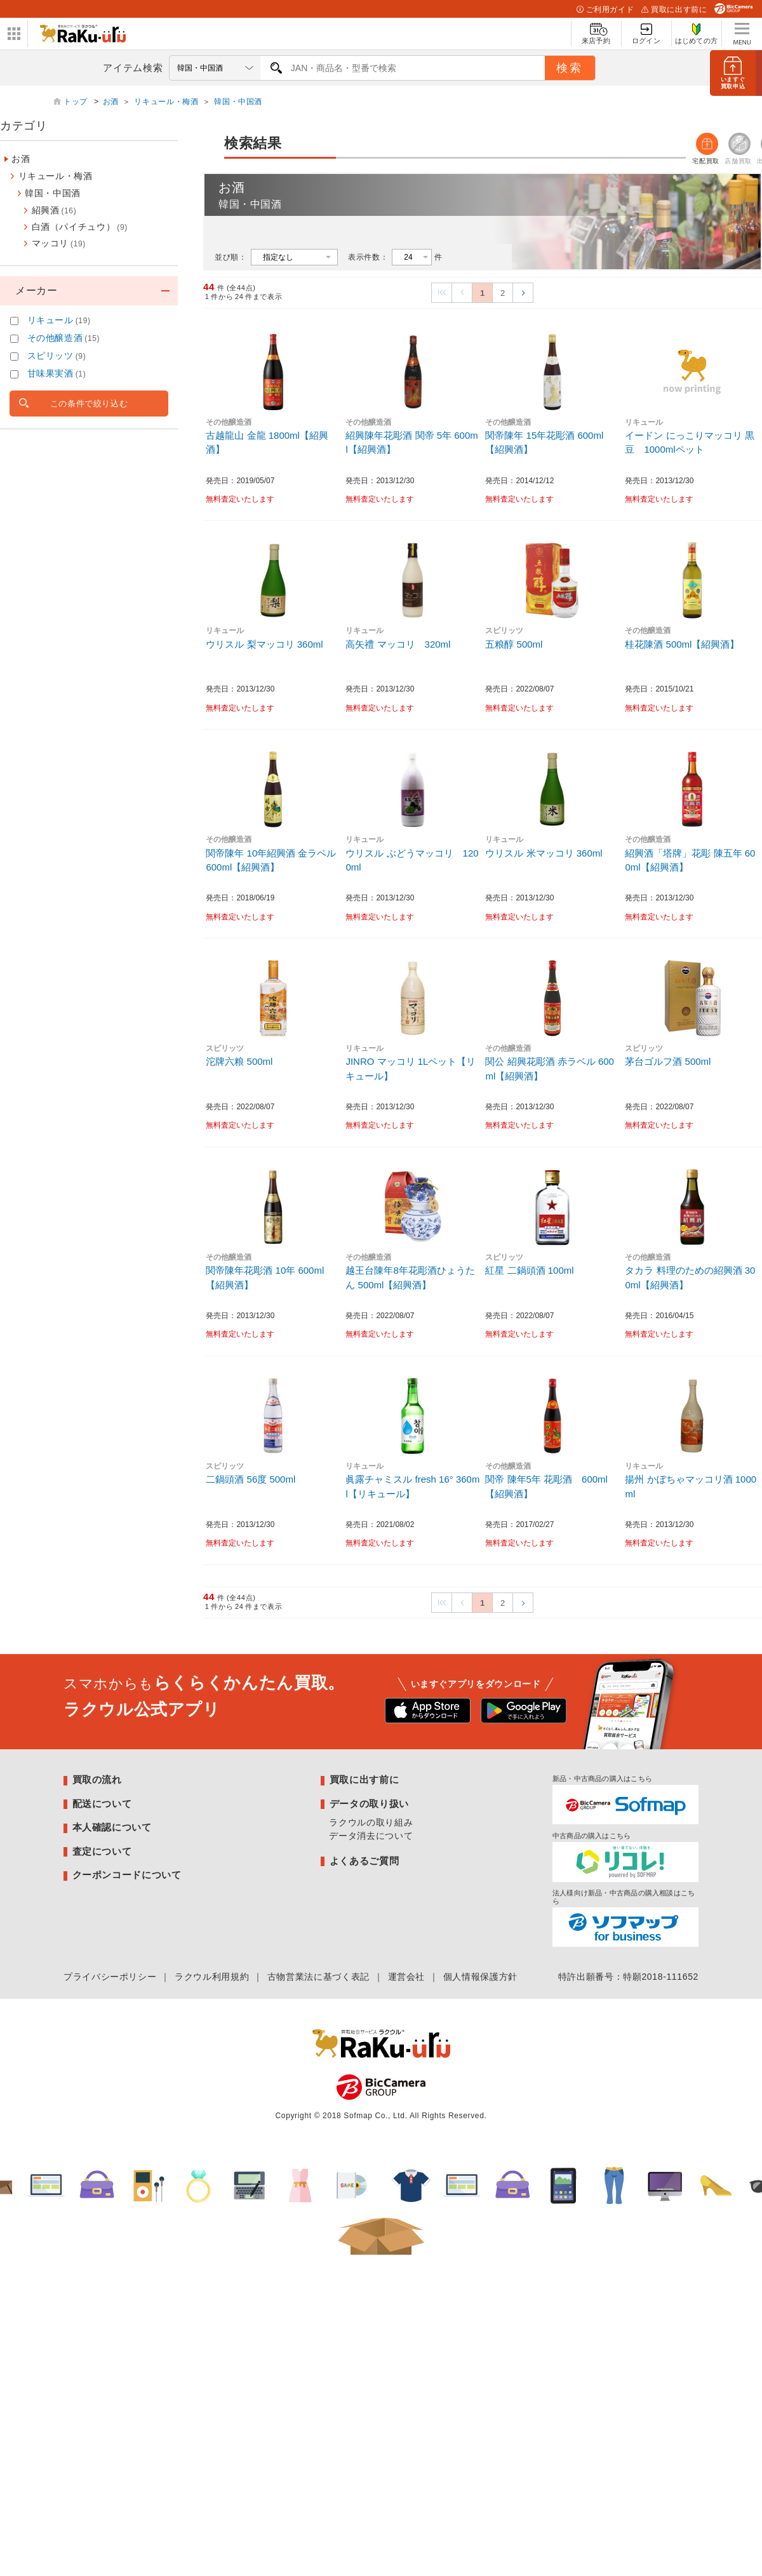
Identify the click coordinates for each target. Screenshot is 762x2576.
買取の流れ (97, 1779)
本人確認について (112, 1827)
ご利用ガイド (605, 9)
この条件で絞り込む (89, 403)
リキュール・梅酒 (166, 101)
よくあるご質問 (364, 1860)
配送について (102, 1803)
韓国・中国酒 (238, 101)
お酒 (111, 101)
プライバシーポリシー (110, 1977)
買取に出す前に (674, 9)
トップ (77, 101)
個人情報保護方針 (480, 1977)
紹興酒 (54, 210)
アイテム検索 (133, 67)
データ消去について (371, 1836)
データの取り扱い (369, 1803)
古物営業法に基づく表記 (318, 1977)
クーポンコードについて (127, 1874)
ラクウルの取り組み (371, 1822)
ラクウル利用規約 (212, 1977)
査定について (102, 1851)
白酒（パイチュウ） (80, 227)
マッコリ (59, 243)
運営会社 (406, 1977)
